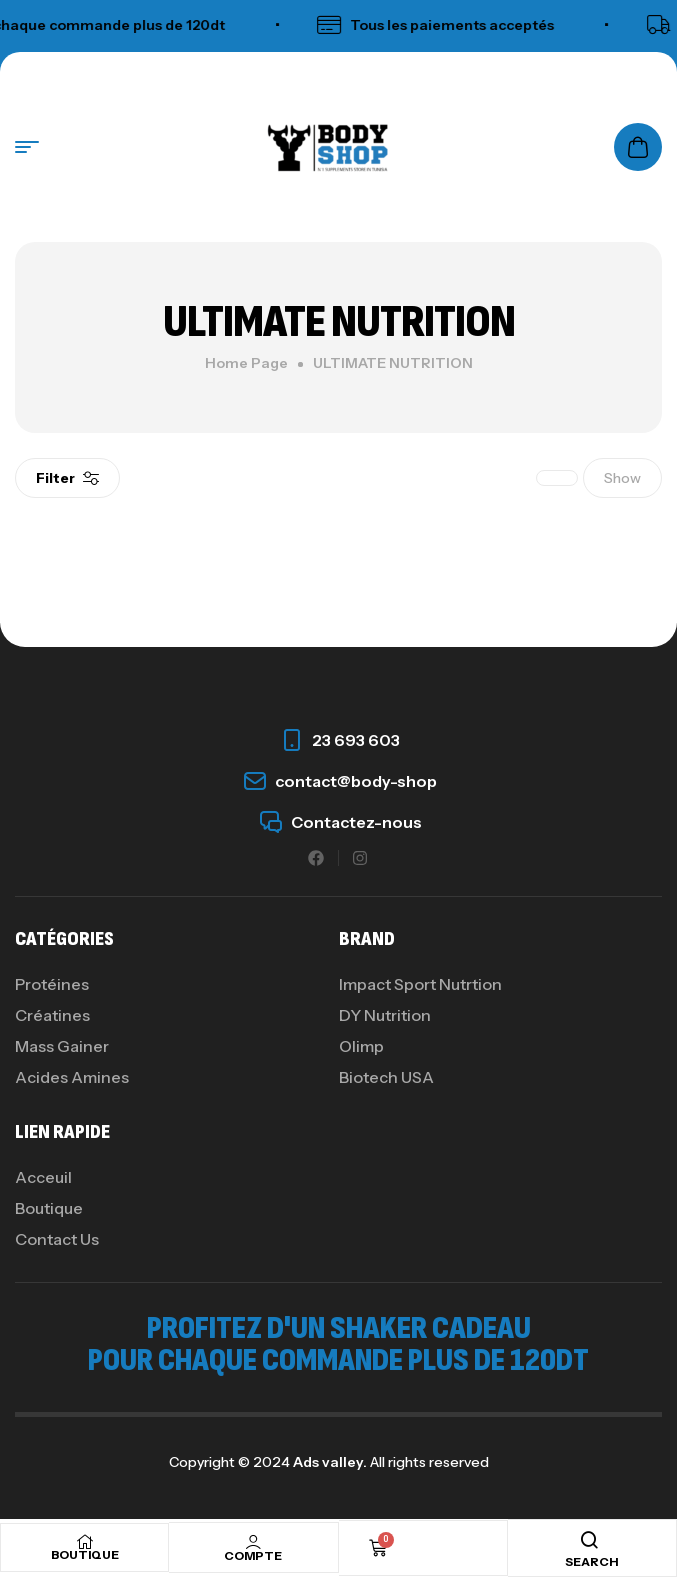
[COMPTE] (253, 1542)
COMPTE (253, 1555)
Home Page (246, 363)
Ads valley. (330, 1462)
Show (622, 478)
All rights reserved (428, 1462)
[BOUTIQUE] (85, 1542)
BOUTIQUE (85, 1554)
